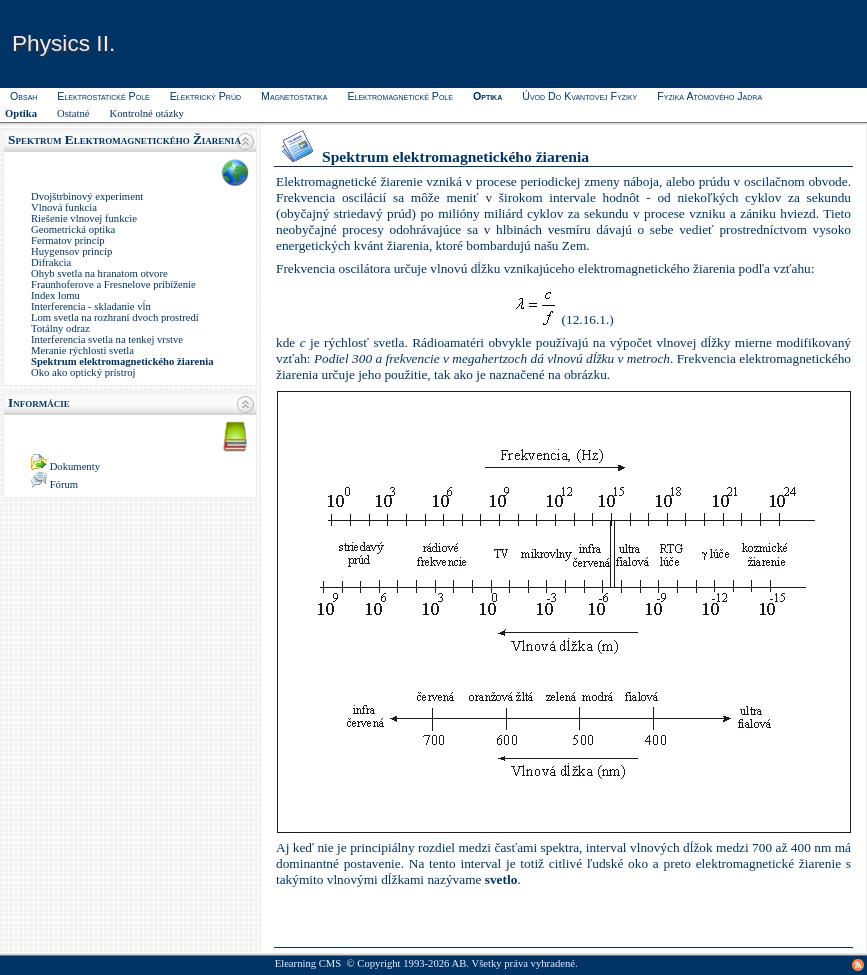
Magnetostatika (294, 96)
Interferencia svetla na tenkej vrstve (107, 339)
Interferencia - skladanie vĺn (91, 306)
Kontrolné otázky (147, 113)
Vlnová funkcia (64, 207)
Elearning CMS (308, 963)
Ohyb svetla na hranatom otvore (99, 273)
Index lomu (55, 295)
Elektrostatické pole (103, 96)
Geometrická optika (73, 229)
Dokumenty (75, 466)
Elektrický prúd (205, 96)
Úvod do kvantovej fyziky (579, 96)
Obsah (23, 96)
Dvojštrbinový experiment (87, 196)
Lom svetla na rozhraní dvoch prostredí (115, 317)
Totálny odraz (60, 328)
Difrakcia (51, 262)
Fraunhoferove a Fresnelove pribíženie (113, 284)
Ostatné (73, 113)
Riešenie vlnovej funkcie (84, 218)
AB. (460, 963)
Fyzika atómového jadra (709, 96)
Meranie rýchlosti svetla (82, 350)
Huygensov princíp (71, 251)
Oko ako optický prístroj (83, 372)
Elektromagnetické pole (399, 96)
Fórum (64, 484)
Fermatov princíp (68, 240)
